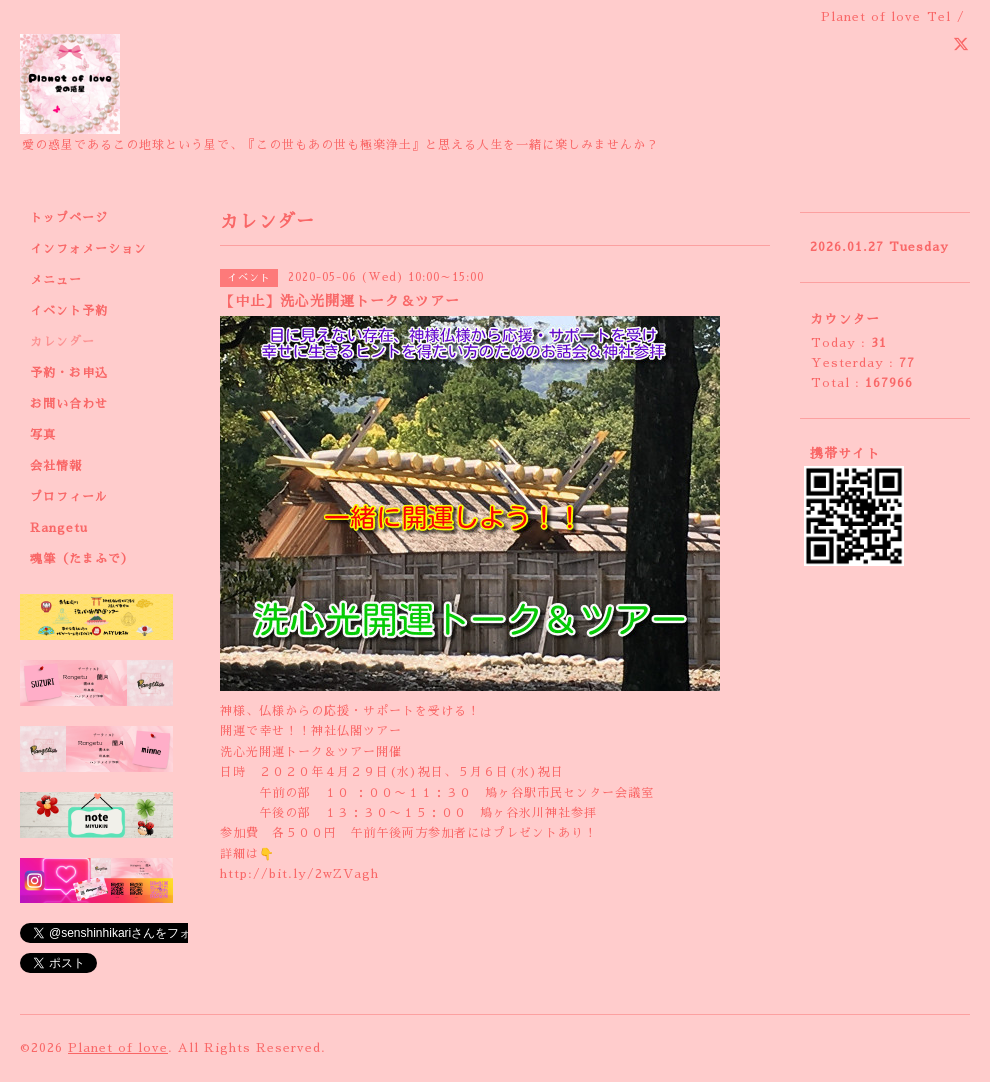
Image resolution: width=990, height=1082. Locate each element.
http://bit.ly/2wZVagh (299, 874)
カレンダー (62, 342)
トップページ (69, 218)
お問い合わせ (69, 404)
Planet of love (118, 1048)
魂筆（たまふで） (82, 559)
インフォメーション (88, 249)
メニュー (56, 280)
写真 (43, 435)
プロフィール (69, 497)
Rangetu (59, 528)
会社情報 (56, 466)
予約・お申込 (69, 373)
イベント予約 (69, 311)
